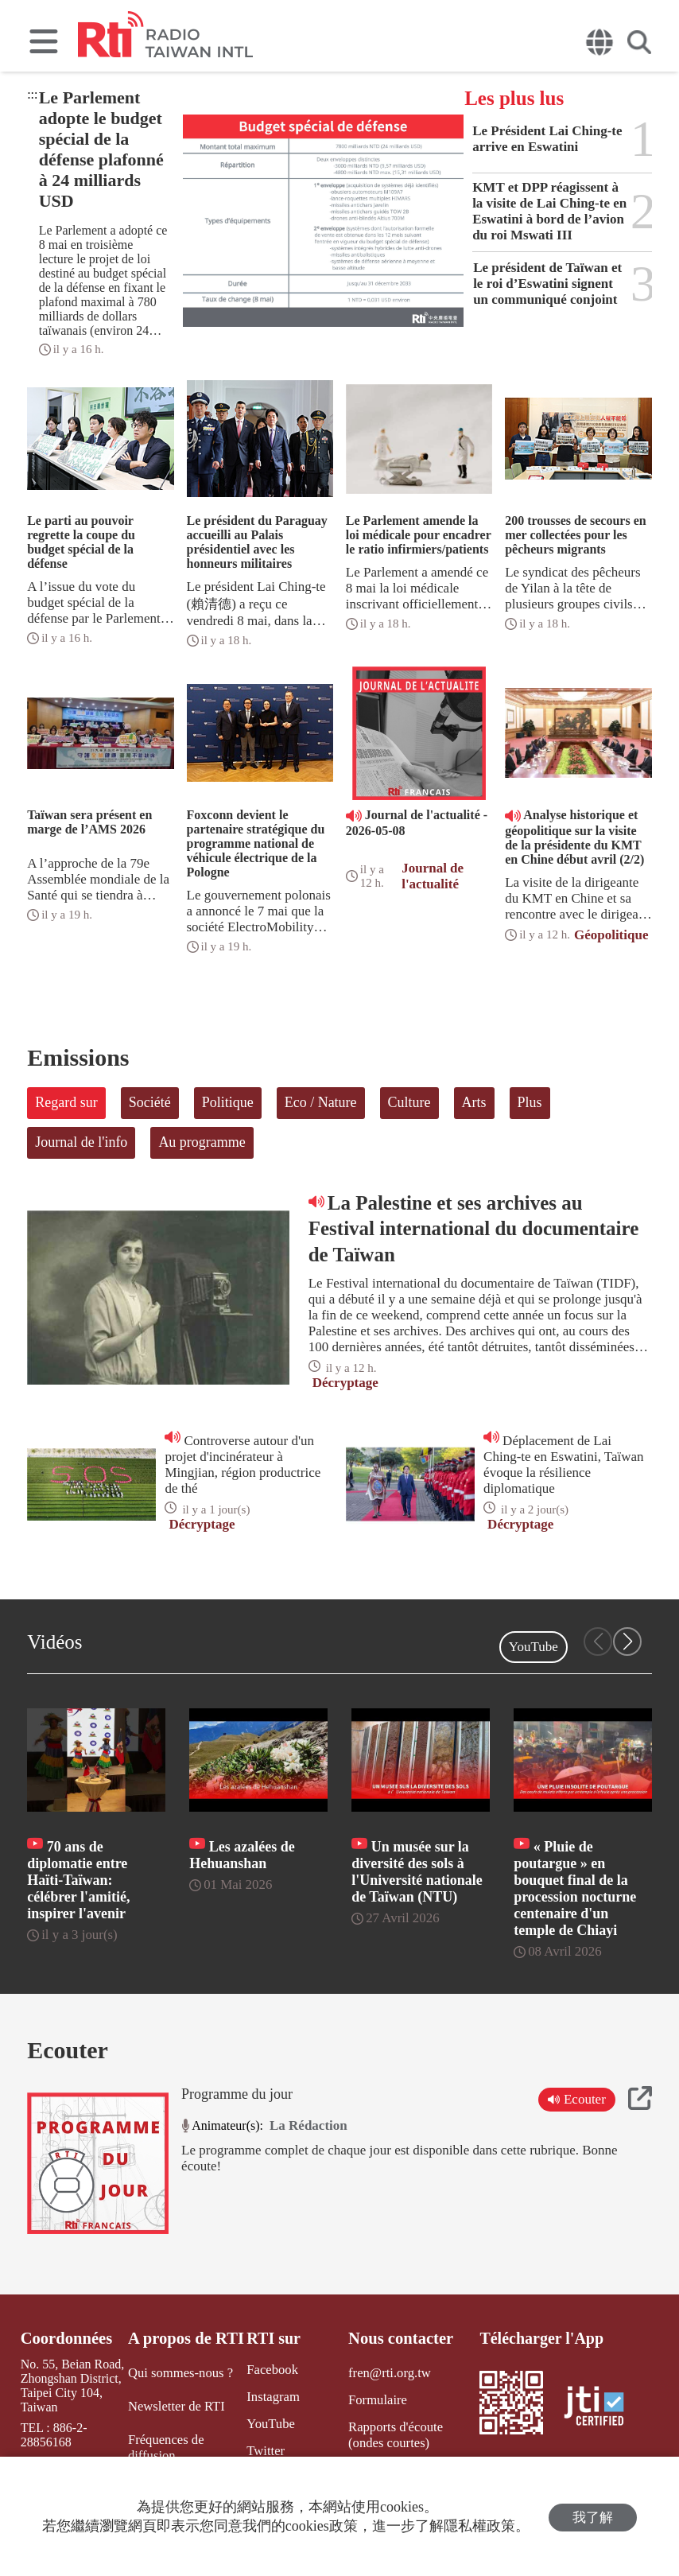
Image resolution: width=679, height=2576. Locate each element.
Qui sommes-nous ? (179, 2373)
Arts (474, 1102)
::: (32, 94)
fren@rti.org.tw (386, 2373)
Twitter (262, 2448)
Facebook (268, 2369)
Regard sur (66, 1102)
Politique (228, 1102)
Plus (530, 1102)
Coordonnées (65, 2338)
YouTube (533, 1646)
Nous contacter (397, 2338)
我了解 (592, 2516)
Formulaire (375, 2399)
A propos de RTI (185, 2338)
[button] (627, 1641)
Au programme (201, 1142)
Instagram (269, 2396)
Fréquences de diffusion (165, 2445)
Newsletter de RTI (175, 2405)
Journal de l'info (81, 1142)
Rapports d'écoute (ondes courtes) (411, 2433)
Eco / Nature (321, 1102)
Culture (409, 1102)
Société (150, 1102)
